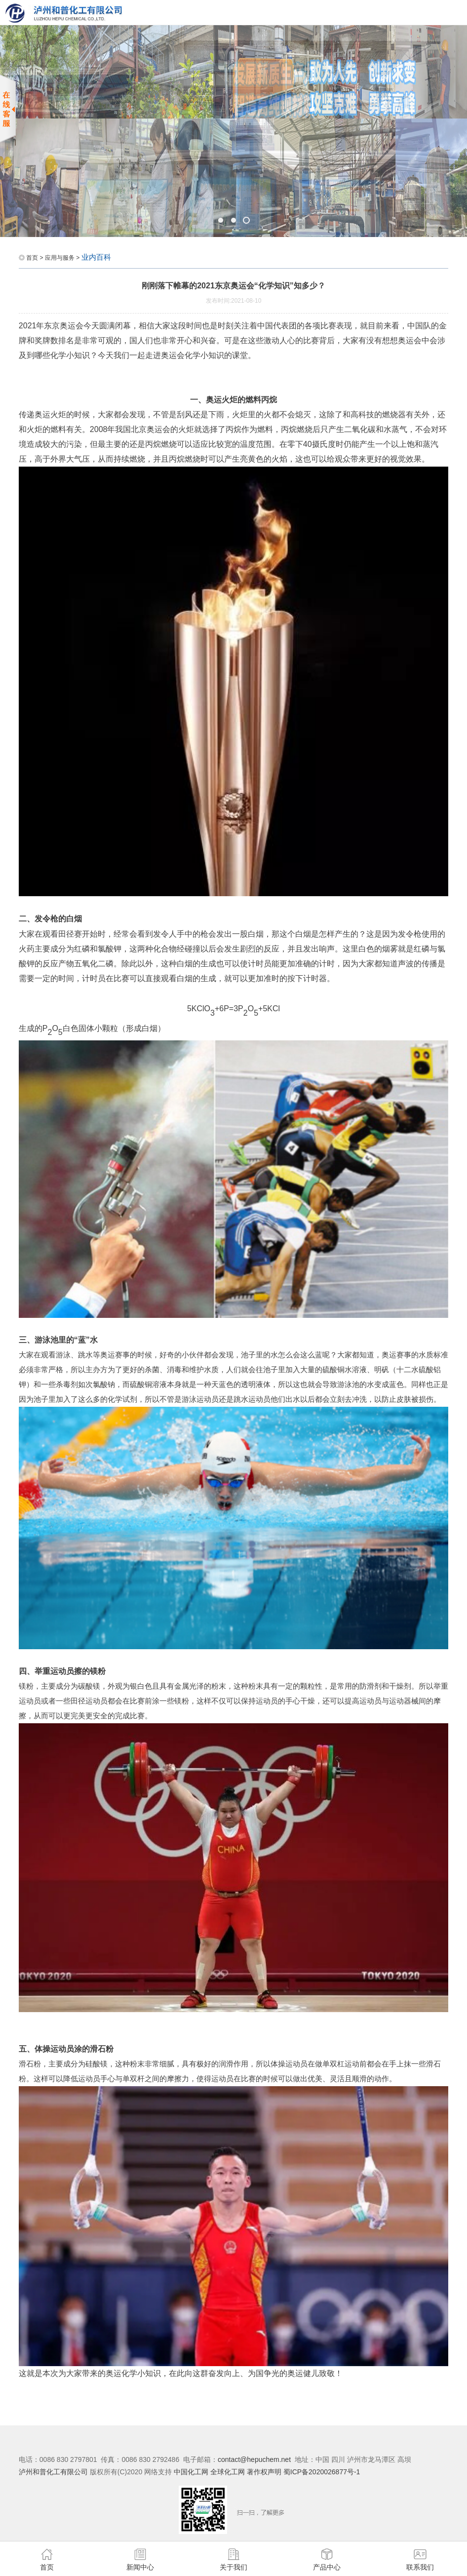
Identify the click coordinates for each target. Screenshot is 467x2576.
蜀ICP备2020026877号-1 (321, 2472)
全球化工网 (227, 2472)
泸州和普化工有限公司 (53, 2472)
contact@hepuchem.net (254, 2459)
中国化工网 (191, 2472)
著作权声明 (265, 2472)
